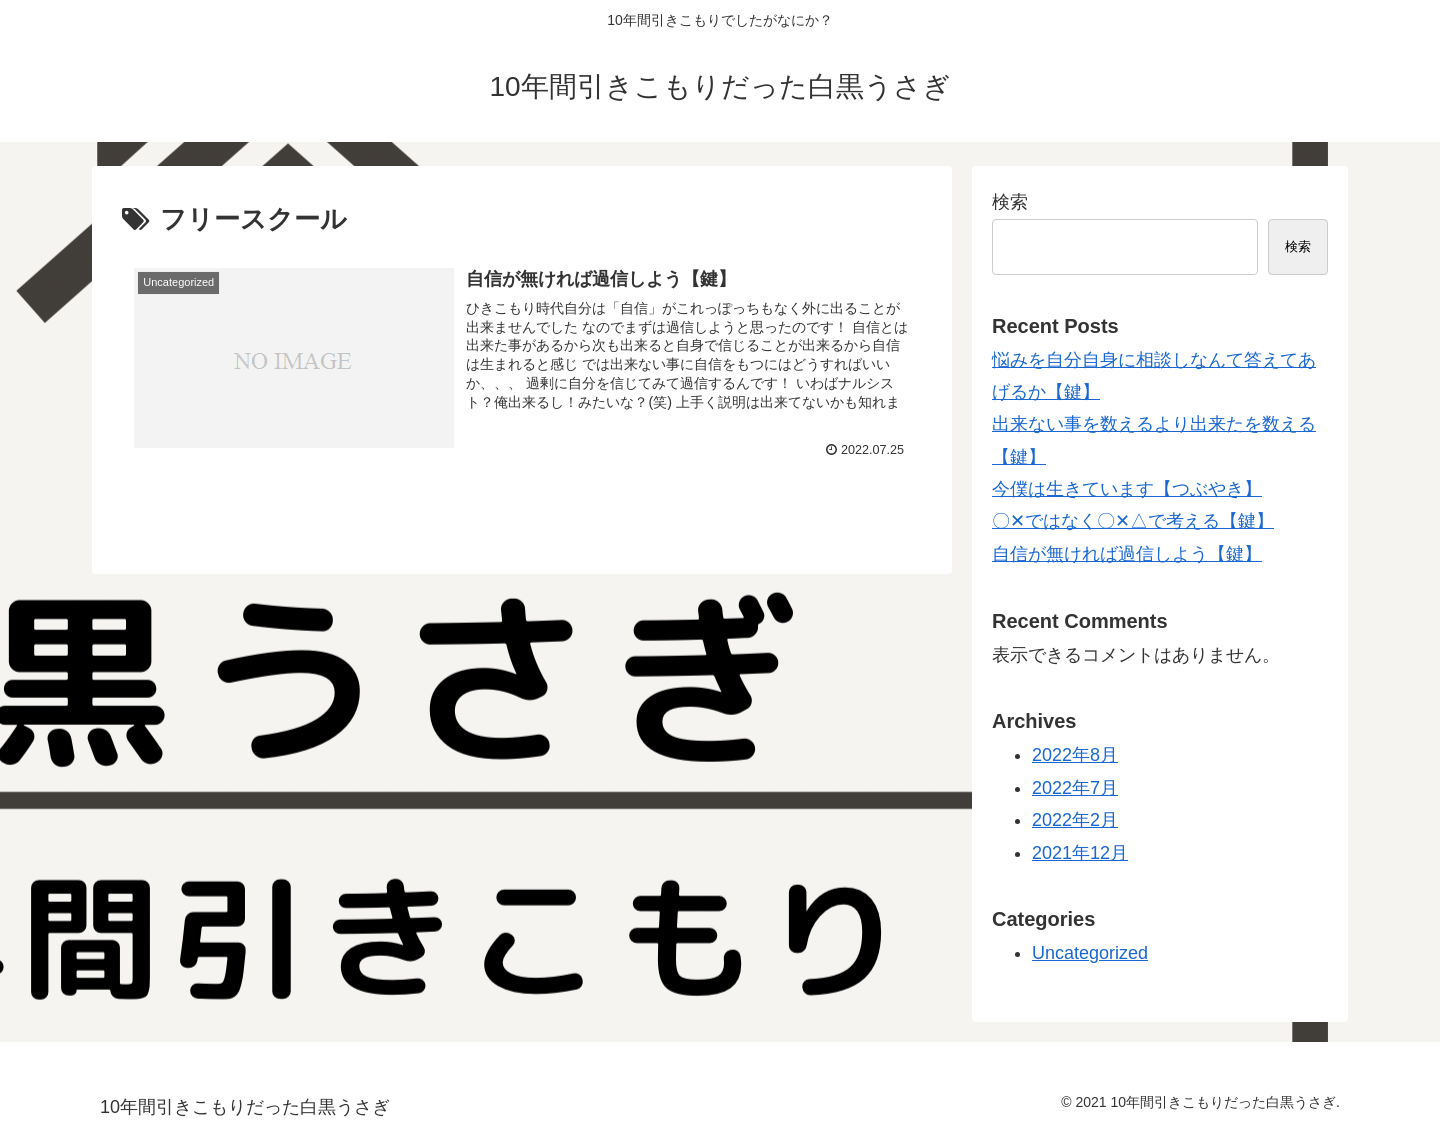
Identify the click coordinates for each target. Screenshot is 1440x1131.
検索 (1010, 202)
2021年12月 (1080, 853)
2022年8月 (1075, 755)
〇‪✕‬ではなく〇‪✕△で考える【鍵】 (1133, 521)
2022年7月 (1075, 788)
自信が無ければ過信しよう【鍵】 (1127, 554)
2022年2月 (1075, 820)
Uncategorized (1090, 953)
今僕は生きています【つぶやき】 (1127, 489)
